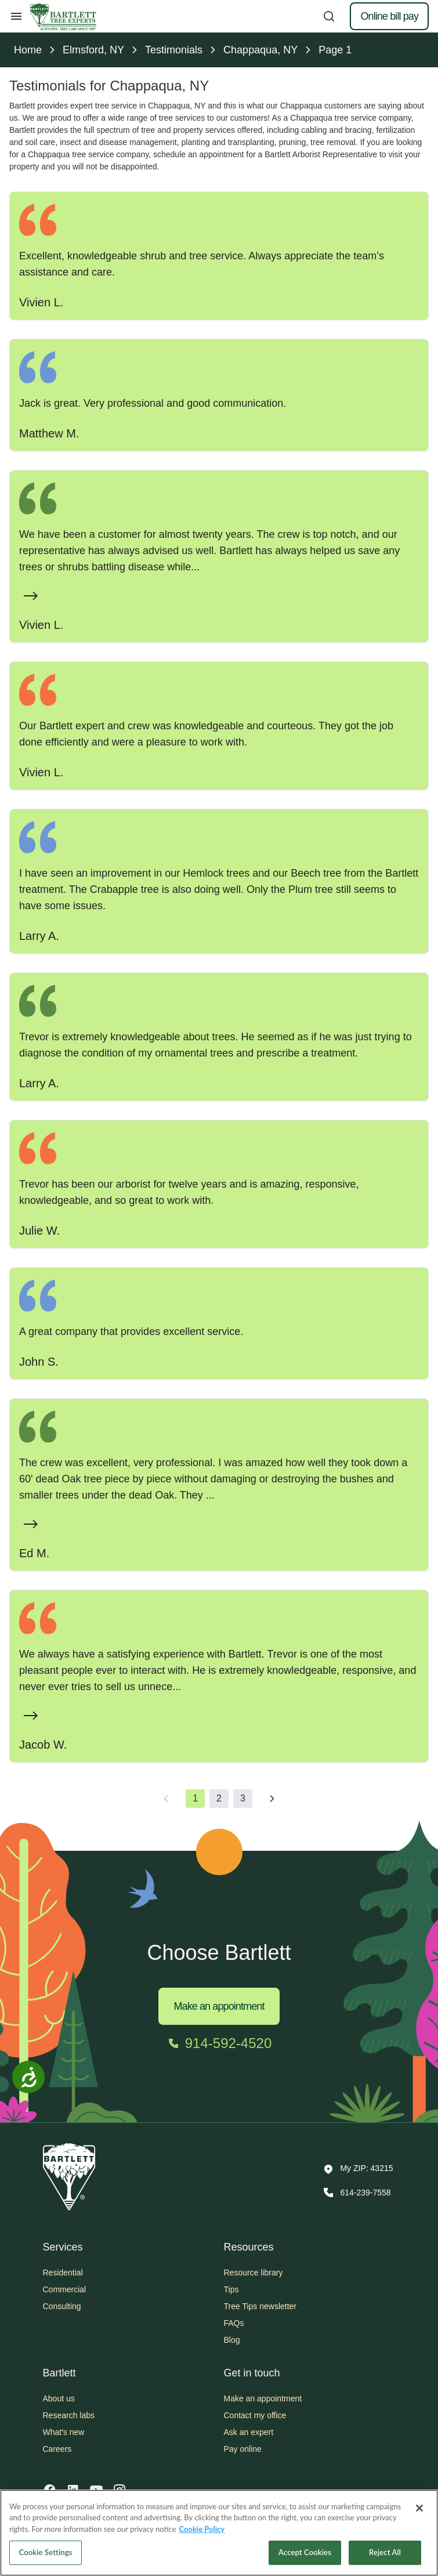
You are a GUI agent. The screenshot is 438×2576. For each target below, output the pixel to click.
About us (59, 2398)
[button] (358, 2169)
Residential (63, 2272)
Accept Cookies (304, 2552)
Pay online (243, 2449)
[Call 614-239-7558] (355, 2192)
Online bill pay (389, 16)
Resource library (253, 2272)
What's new (64, 2432)
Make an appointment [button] (263, 2398)
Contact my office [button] (255, 2415)
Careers (57, 2449)
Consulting (62, 2306)
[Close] (419, 2508)
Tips (231, 2289)
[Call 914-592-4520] (219, 2043)
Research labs (69, 2415)
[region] (219, 2533)
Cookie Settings (46, 2552)
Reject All (385, 2552)
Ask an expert (249, 2432)
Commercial (64, 2289)
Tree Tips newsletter (260, 2306)
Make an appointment (218, 2006)
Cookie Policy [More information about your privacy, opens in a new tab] (202, 2529)
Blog (232, 2340)
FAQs (234, 2323)
